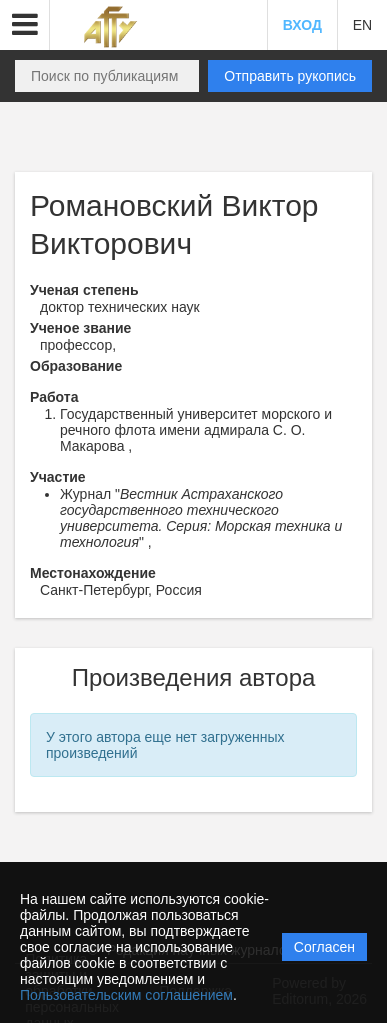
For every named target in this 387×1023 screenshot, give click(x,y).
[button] (25, 25)
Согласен (324, 947)
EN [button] (362, 25)
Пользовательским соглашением (126, 995)
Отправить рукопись (290, 76)
